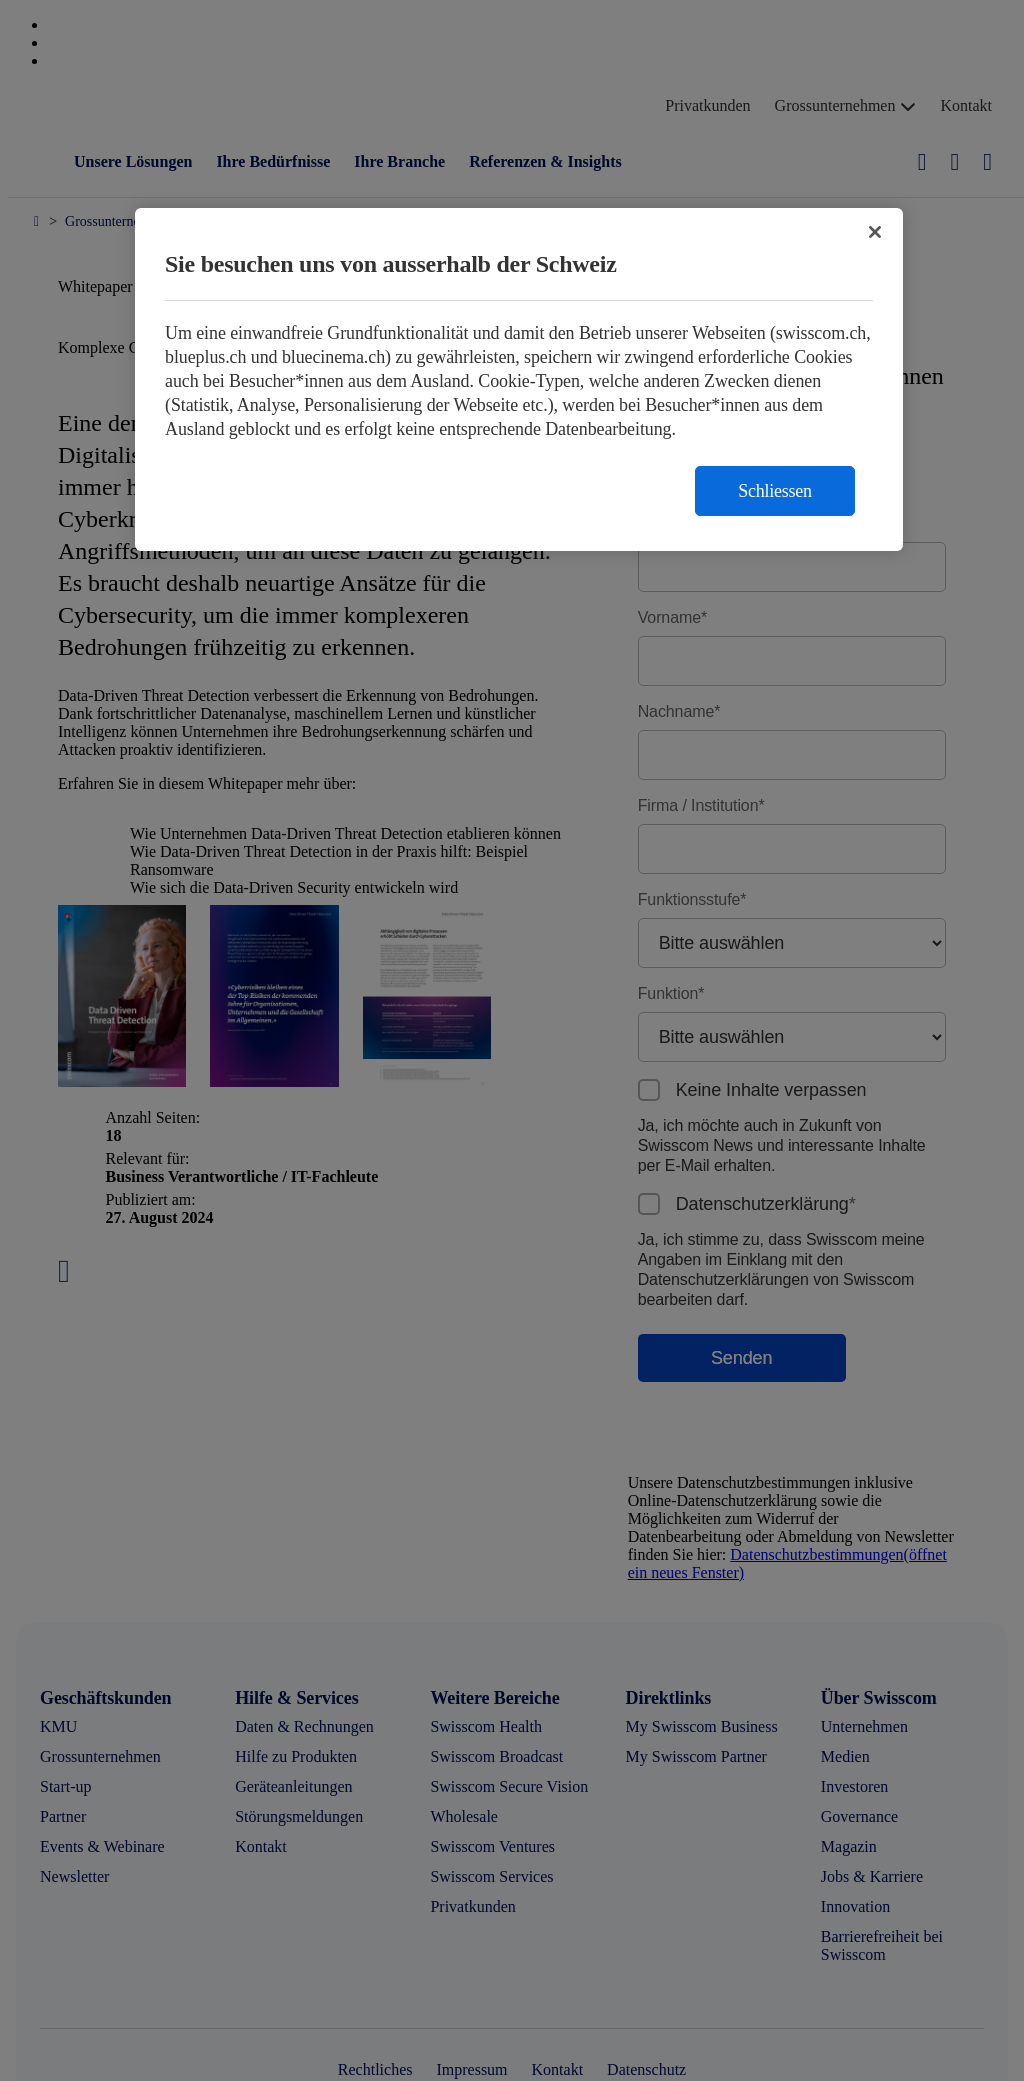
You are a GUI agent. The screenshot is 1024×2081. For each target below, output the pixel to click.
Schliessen (775, 491)
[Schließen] (875, 232)
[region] (519, 379)
